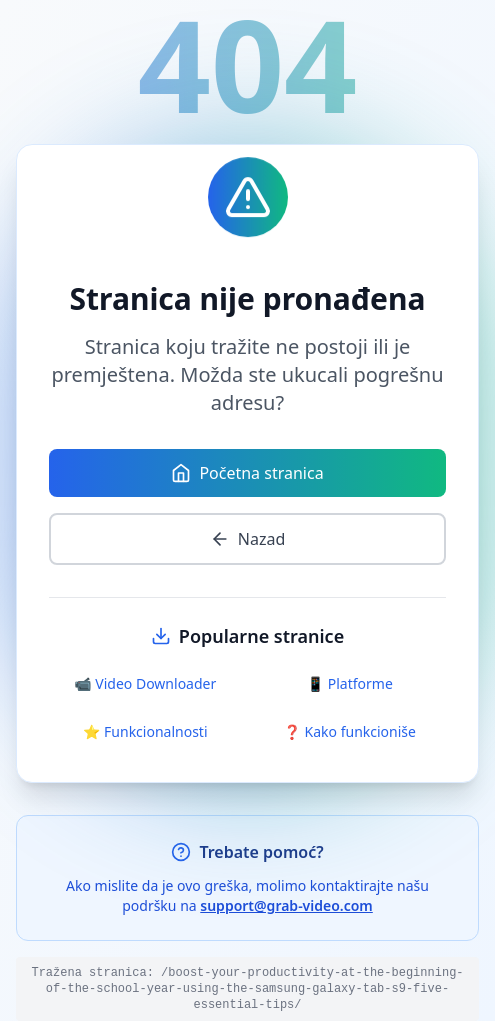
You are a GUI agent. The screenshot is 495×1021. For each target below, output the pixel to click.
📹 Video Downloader (145, 683)
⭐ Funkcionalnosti (145, 731)
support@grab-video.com (286, 905)
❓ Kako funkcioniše (350, 731)
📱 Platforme (350, 683)
